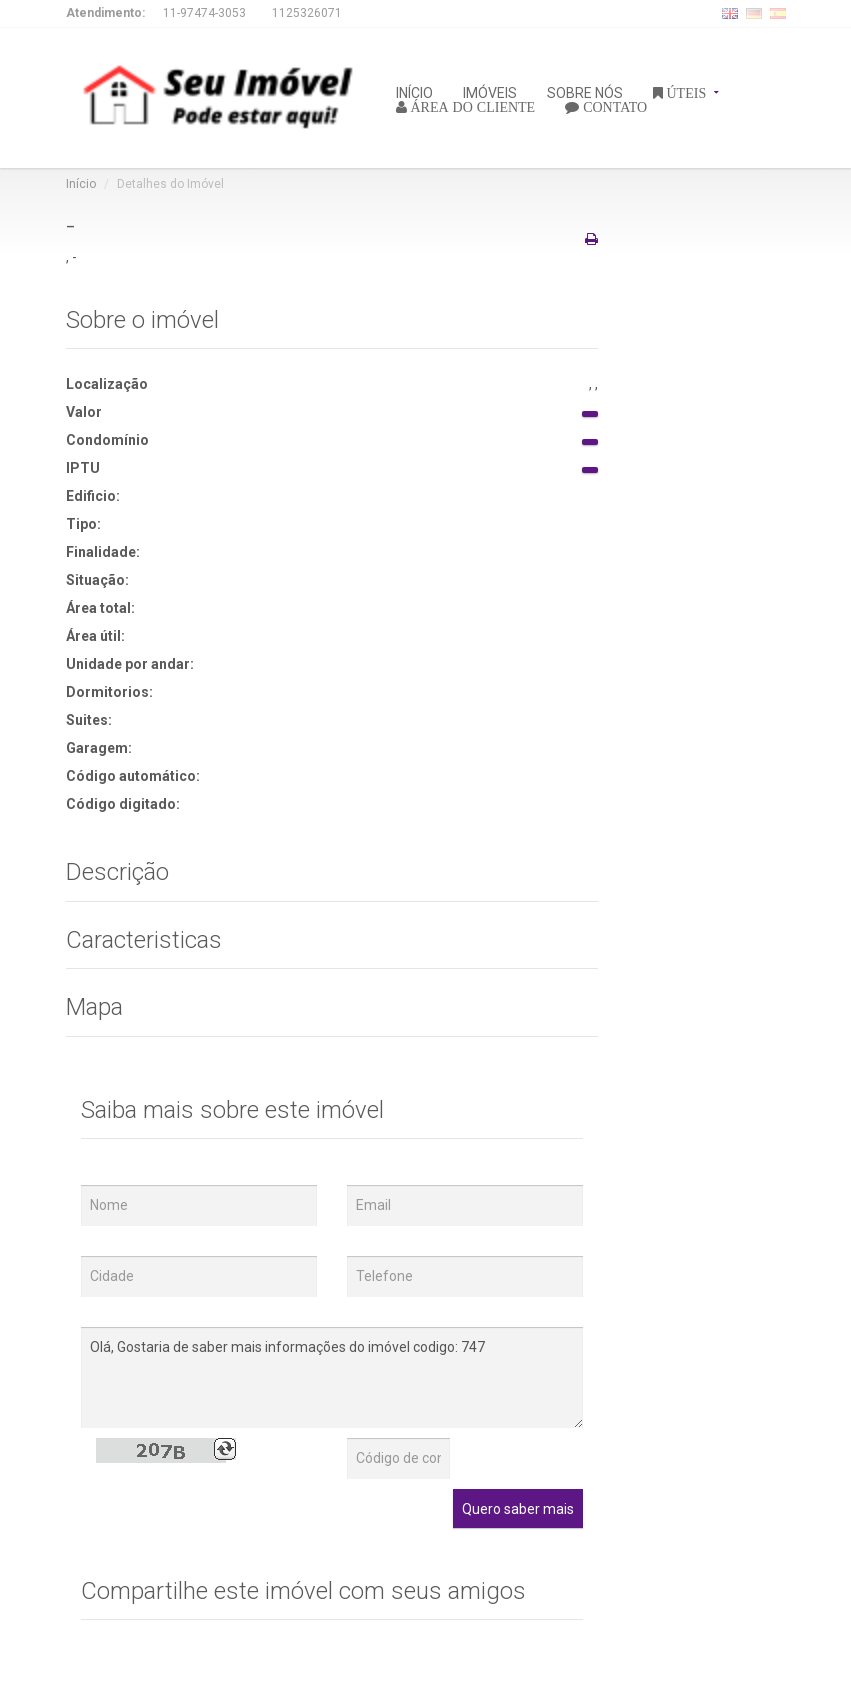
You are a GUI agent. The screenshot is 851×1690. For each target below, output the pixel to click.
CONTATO (613, 106)
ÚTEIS (685, 92)
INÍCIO (414, 91)
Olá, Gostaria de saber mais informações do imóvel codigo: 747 (332, 1377)
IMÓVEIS (490, 91)
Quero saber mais (518, 1509)
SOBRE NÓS (585, 91)
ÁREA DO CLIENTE (471, 106)
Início (81, 184)
